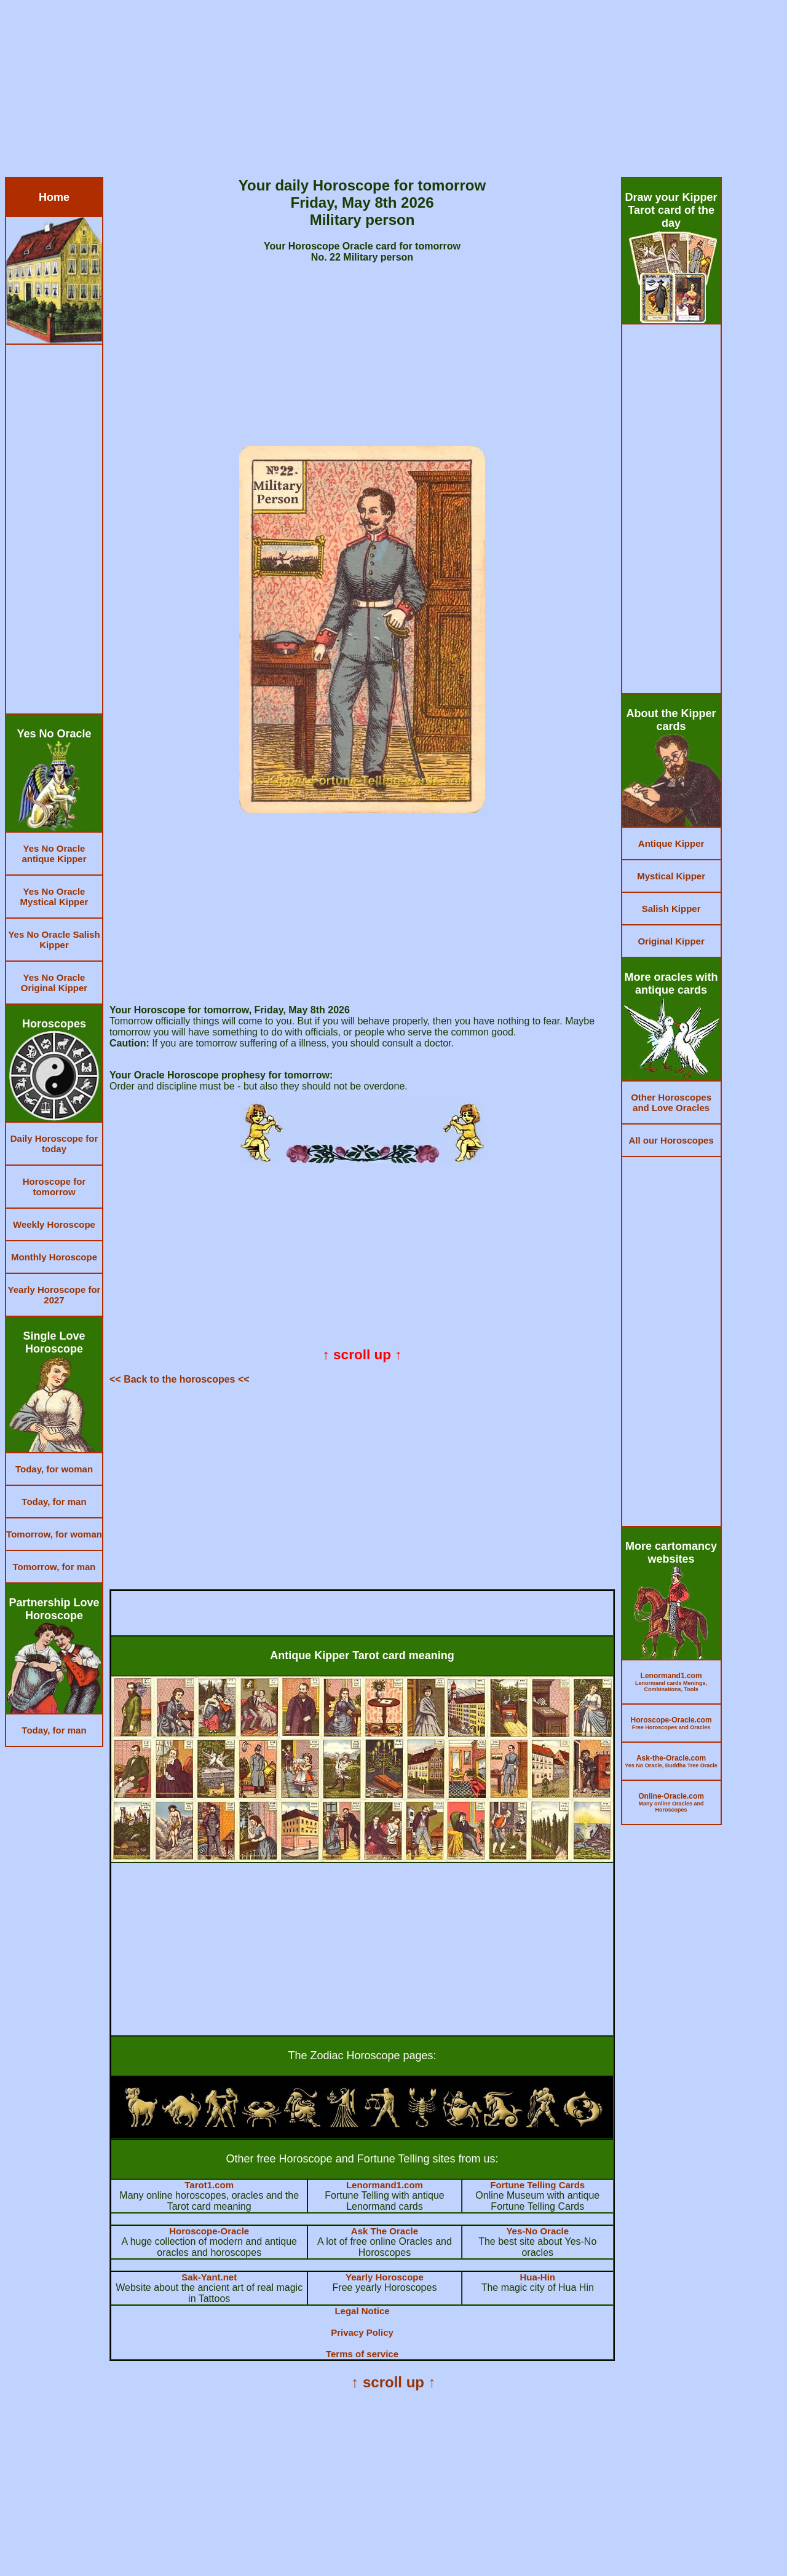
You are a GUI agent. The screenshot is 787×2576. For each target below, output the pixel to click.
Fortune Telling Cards (537, 2185)
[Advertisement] (374, 91)
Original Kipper (671, 941)
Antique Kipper (671, 843)
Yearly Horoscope (385, 2277)
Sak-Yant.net (209, 2277)
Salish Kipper (671, 908)
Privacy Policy (362, 2332)
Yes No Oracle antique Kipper (54, 853)
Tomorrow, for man (54, 1566)
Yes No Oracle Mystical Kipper (54, 896)
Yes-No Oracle (537, 2231)
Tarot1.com (209, 2185)
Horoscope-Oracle (209, 2231)
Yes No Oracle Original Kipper (54, 982)
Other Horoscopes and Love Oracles (671, 1102)
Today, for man (54, 1501)
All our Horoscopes (670, 1140)
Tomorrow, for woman (54, 1534)
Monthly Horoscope (54, 1257)
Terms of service (362, 2354)
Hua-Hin (538, 2277)
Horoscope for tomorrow (54, 1186)
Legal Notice (361, 2311)
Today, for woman (54, 1469)
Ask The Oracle (384, 2231)
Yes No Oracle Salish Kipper (54, 939)
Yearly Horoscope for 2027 (54, 1294)
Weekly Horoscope (54, 1224)
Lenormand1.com (384, 2185)
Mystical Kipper (671, 876)
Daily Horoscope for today (54, 1143)
